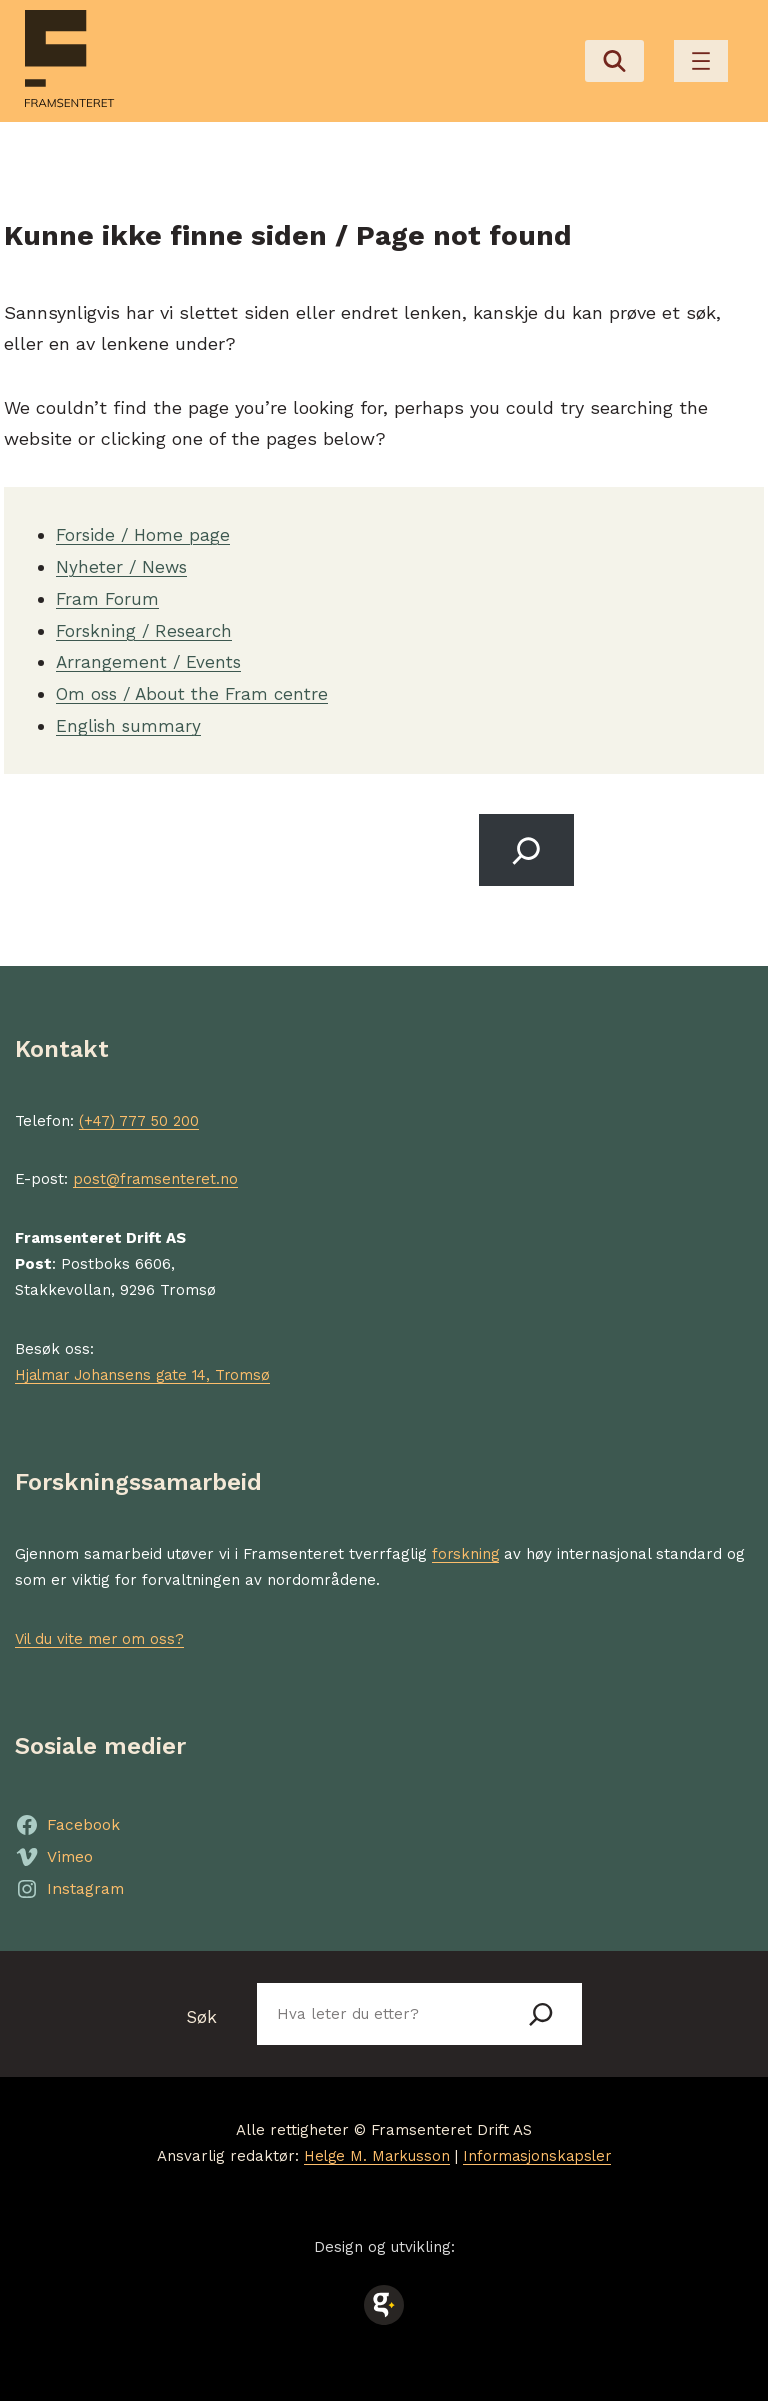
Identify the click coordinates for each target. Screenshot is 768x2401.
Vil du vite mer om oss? (101, 1634)
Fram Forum (108, 592)
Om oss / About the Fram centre (198, 687)
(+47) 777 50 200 (140, 1117)
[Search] (524, 844)
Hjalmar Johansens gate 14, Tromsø (148, 1370)
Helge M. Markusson (374, 2153)
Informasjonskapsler (539, 2153)
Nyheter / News (124, 561)
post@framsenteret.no (157, 1175)
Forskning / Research (147, 624)
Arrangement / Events (151, 655)
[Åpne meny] (701, 59)
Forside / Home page (145, 529)
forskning (466, 1549)
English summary (131, 719)
